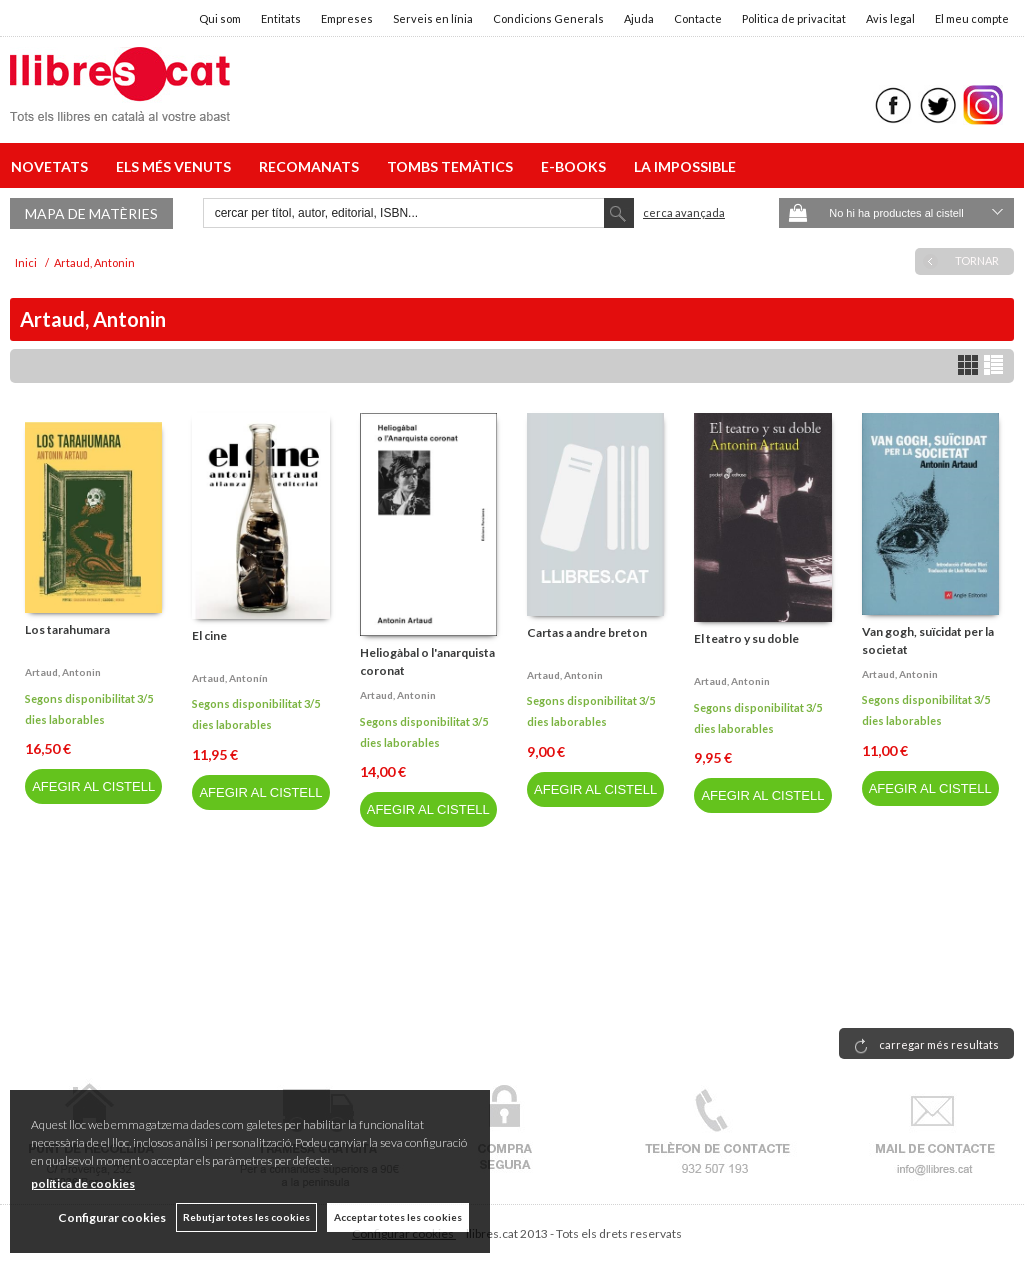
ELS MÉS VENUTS (176, 166)
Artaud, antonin (63, 672)
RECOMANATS (312, 166)
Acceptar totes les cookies (398, 1217)
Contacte (698, 18)
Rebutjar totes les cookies (246, 1217)
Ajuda (639, 18)
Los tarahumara (67, 629)
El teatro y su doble (746, 638)
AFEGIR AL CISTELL (93, 786)
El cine (209, 635)
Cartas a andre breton (587, 632)
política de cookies (83, 1183)
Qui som (220, 18)
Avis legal (890, 18)
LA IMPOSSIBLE (685, 166)
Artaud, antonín (230, 678)
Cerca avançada (684, 212)
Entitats (281, 18)
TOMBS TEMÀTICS (453, 166)
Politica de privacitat (794, 18)
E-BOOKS (576, 166)
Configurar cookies (112, 1217)
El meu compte (972, 18)
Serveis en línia (433, 18)
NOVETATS (52, 166)
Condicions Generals (548, 18)
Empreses (347, 18)
